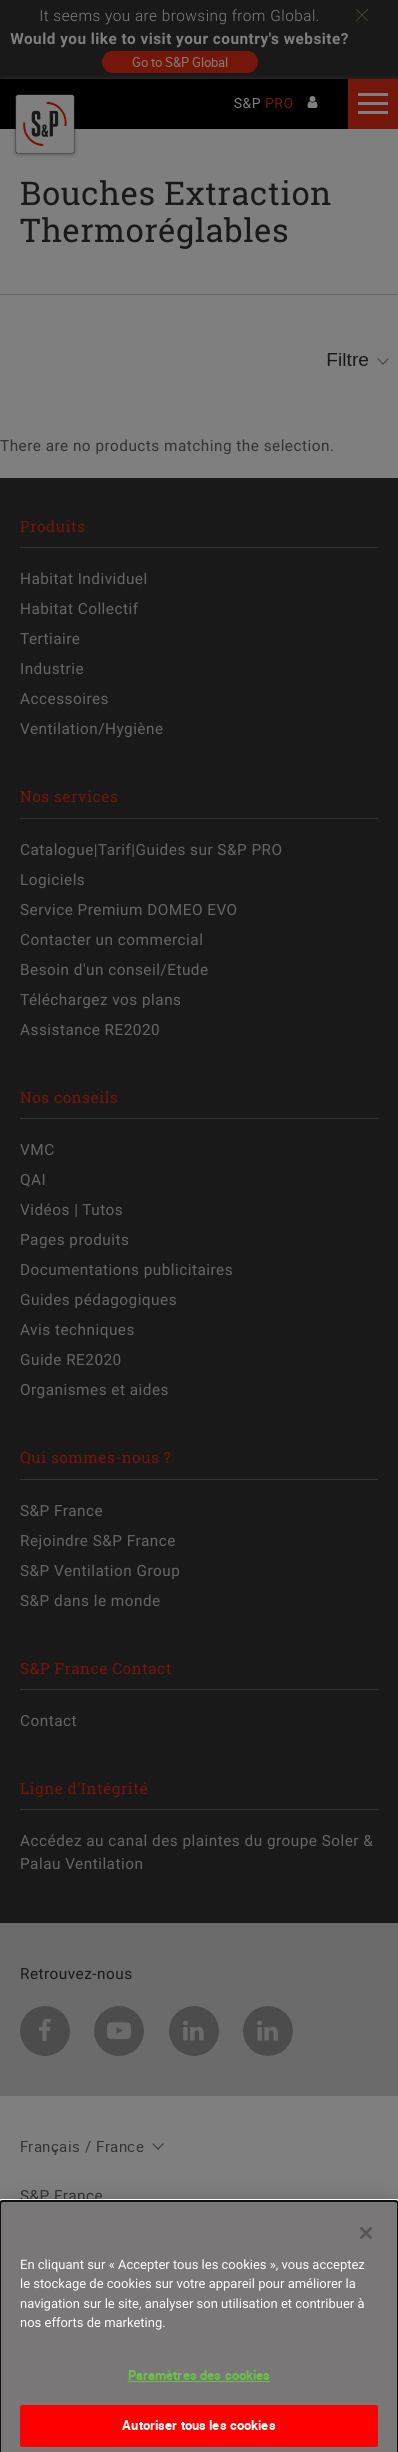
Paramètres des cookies (199, 2386)
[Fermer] (366, 2244)
